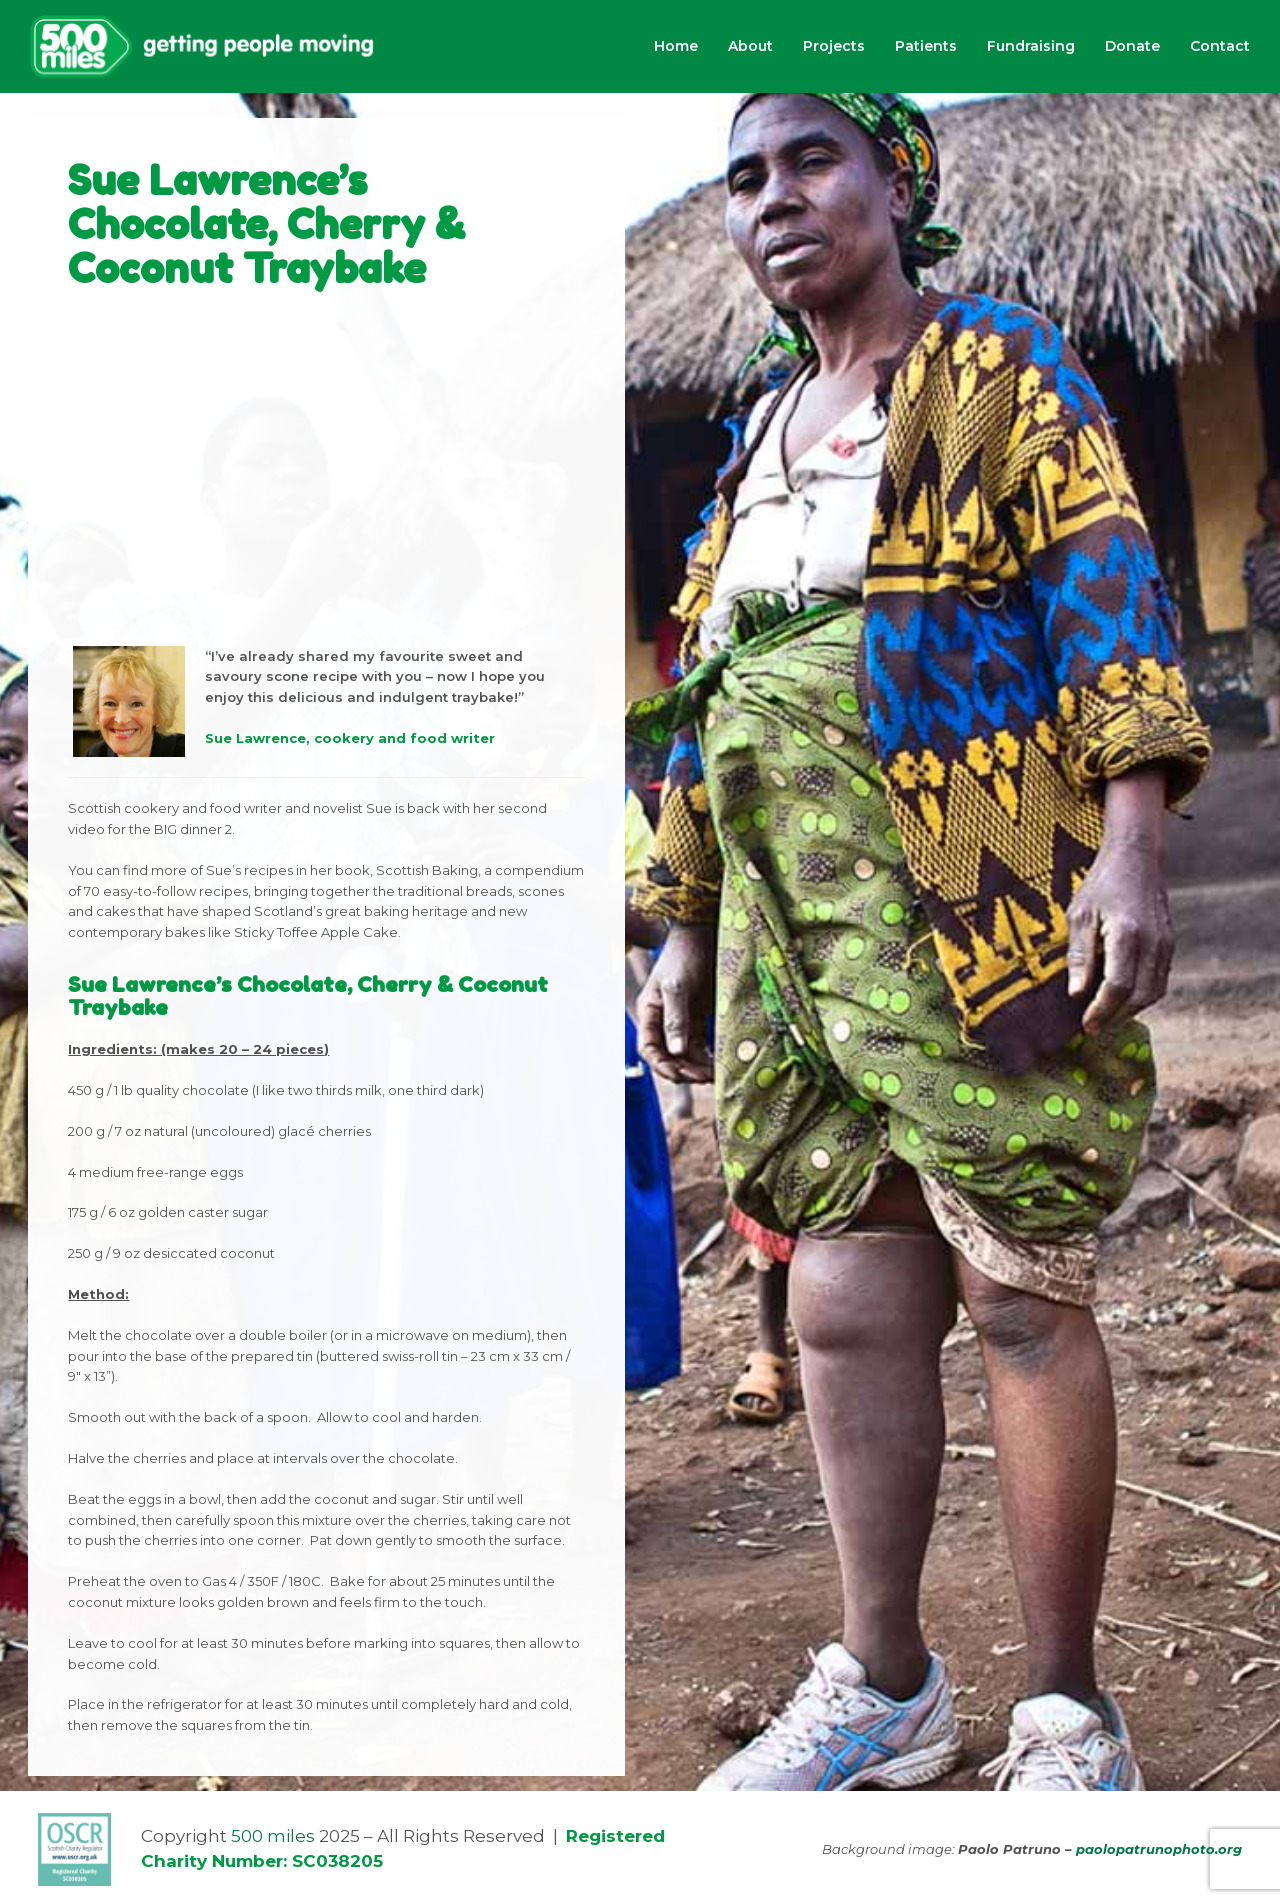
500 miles (273, 1836)
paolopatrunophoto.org (1159, 1849)
